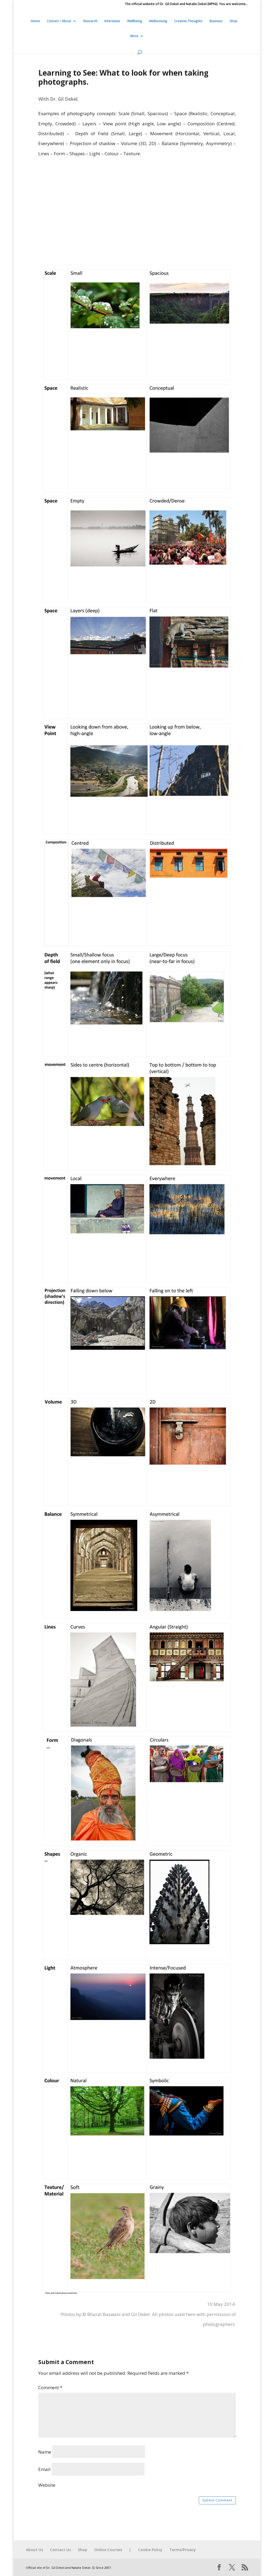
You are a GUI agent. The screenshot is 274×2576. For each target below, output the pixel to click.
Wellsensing (158, 21)
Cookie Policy (150, 2549)
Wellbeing (134, 21)
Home (35, 21)
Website (46, 2485)
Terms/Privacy (182, 2549)
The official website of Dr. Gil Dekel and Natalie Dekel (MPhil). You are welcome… (186, 4)
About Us (34, 2549)
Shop (233, 21)
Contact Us (60, 2549)
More (134, 36)
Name (44, 2452)
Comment (50, 2387)
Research (90, 21)
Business (216, 21)
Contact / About (59, 21)
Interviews (112, 21)
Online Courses (108, 2549)
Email (44, 2469)
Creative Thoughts (188, 21)
